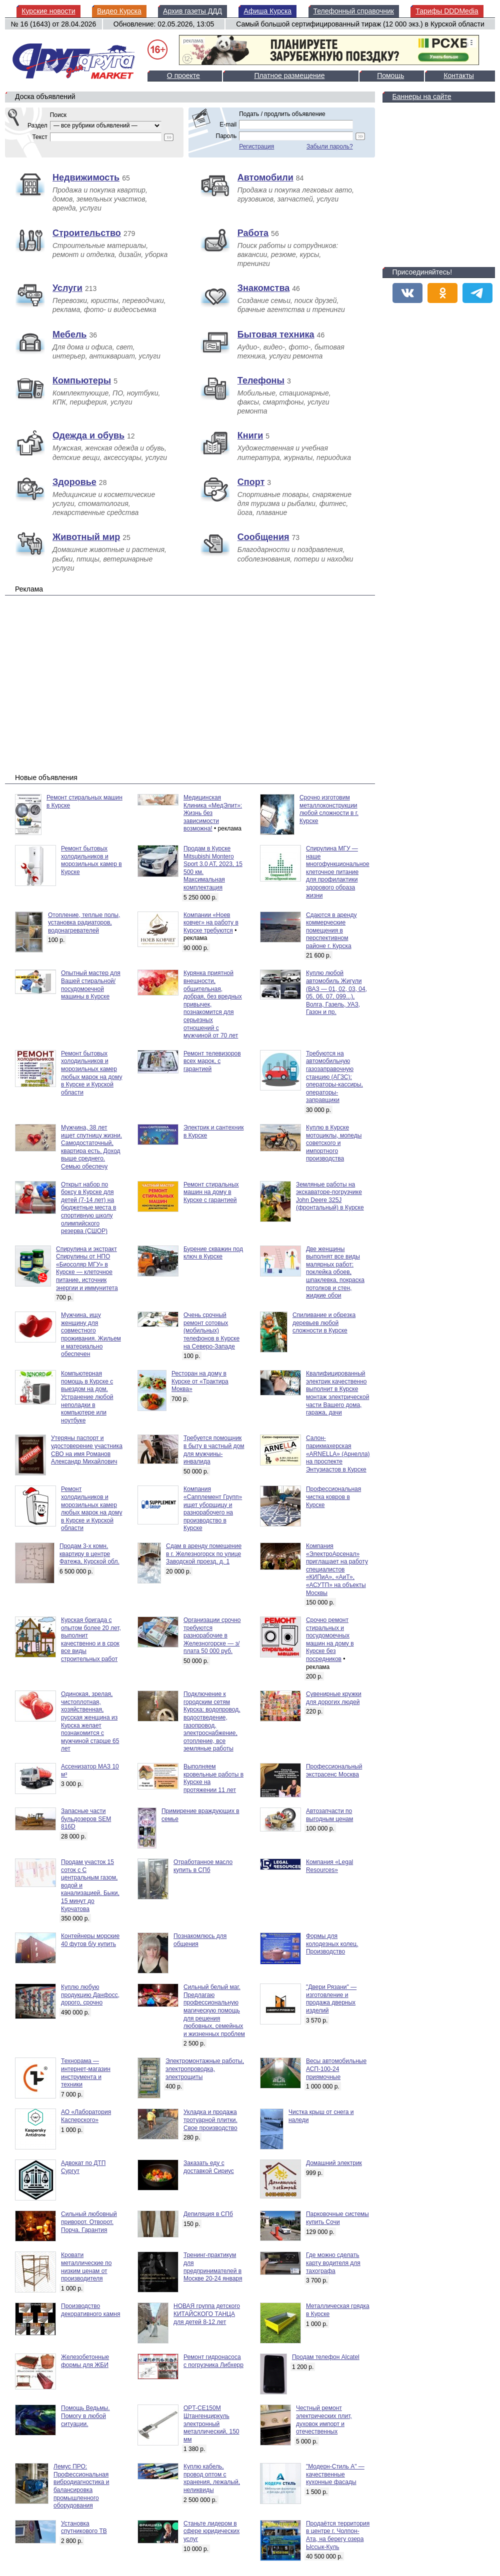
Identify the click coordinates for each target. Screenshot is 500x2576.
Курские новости (48, 11)
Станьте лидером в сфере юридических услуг (212, 2531)
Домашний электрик (334, 2163)
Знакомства (264, 288)
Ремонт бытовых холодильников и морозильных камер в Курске (91, 860)
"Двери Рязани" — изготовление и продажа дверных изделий (331, 1999)
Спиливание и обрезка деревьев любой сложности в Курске (324, 1323)
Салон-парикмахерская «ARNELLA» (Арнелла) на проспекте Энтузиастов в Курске (338, 1453)
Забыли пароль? (329, 146)
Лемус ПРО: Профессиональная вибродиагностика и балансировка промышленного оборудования (82, 2486)
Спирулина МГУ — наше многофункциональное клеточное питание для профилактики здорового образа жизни (338, 872)
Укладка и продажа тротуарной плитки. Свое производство (211, 2119)
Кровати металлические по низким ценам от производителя (86, 2267)
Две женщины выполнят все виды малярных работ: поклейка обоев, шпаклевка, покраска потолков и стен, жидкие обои (335, 1273)
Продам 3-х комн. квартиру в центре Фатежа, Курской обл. (90, 1553)
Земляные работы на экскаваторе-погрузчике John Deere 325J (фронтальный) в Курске (330, 1196)
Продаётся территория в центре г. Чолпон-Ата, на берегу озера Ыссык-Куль (338, 2535)
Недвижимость (86, 177)
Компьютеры (81, 381)
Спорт (251, 482)
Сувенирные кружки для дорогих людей (334, 1698)
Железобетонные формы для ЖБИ (85, 2361)
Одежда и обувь (88, 435)
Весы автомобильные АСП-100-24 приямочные (336, 2069)
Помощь (390, 76)
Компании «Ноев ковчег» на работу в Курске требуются (211, 923)
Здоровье (74, 482)
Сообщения (264, 537)
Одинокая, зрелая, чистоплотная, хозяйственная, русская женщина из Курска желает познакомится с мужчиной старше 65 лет (90, 1721)
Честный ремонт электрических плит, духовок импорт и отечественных (324, 2419)
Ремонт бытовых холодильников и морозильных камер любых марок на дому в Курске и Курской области (91, 1073)
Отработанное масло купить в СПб (203, 1866)
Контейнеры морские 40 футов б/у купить (90, 1940)
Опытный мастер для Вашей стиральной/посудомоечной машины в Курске (90, 985)
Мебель (69, 335)
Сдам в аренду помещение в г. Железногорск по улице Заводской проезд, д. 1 (204, 1553)
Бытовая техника (276, 335)
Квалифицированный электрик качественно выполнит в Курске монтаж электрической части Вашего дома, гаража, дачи (337, 1393)
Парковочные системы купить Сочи (337, 2218)
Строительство (86, 233)
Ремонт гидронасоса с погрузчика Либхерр (214, 2361)
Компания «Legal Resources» (329, 1866)
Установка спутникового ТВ (84, 2527)
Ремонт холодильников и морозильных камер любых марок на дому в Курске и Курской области (91, 1509)
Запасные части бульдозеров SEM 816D (86, 1819)
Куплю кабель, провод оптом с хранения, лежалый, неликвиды (212, 2478)
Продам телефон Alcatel (326, 2357)
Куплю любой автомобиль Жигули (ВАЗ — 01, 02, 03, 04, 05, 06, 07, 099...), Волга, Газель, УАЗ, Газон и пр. (336, 993)
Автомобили (266, 177)
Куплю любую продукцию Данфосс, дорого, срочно (90, 1995)
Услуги (67, 288)
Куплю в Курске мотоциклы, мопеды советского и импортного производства (334, 1143)
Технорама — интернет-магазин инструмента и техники (85, 2073)
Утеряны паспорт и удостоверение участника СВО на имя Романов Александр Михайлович (86, 1449)
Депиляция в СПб (208, 2214)
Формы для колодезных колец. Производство (332, 1943)
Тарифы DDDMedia (447, 11)
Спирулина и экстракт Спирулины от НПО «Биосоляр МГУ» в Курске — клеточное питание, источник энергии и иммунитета (87, 1269)
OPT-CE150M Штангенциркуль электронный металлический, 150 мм (212, 2423)
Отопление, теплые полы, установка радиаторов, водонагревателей (84, 923)
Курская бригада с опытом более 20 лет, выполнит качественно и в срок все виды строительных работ (91, 1639)
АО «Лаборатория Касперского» (86, 2116)
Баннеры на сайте (422, 96)
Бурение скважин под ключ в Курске (213, 1253)
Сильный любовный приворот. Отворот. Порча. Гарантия (89, 2221)
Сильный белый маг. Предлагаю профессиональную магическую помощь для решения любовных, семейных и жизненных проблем (214, 2011)
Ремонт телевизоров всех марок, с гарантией (212, 1061)
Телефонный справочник (354, 11)
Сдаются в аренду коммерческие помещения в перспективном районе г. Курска (331, 931)
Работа (253, 233)
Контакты (459, 76)
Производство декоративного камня (90, 2310)
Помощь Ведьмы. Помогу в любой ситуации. (85, 2415)
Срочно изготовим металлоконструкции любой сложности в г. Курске (329, 809)
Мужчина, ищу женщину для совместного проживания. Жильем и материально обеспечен (91, 1335)
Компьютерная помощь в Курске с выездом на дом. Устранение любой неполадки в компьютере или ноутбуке (87, 1397)
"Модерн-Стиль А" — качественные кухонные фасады (335, 2474)
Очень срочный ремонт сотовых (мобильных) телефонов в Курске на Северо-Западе (212, 1331)
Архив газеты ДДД (192, 11)
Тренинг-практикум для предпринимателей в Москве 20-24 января (213, 2267)
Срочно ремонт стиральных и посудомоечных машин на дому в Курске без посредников (330, 1639)
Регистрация (256, 146)
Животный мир (86, 537)
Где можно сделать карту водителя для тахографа (333, 2263)
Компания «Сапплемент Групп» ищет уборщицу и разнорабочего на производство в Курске (213, 1509)
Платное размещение (289, 76)
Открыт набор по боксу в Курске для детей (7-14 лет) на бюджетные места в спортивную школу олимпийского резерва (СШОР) (88, 1208)
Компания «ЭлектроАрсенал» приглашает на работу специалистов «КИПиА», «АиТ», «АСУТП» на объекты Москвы (337, 1569)
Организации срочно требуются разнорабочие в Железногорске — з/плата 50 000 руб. (212, 1635)
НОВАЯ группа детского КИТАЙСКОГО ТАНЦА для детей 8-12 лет (207, 2313)
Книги (251, 435)
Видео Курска (119, 11)
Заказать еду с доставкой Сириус (209, 2167)
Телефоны (261, 381)
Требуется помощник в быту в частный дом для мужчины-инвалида (214, 1449)
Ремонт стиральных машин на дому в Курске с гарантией (211, 1192)
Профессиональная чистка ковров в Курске (333, 1497)
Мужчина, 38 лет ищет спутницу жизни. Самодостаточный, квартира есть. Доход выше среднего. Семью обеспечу (91, 1147)
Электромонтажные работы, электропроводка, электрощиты (205, 2069)
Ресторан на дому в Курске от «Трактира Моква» (200, 1381)
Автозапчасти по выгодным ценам (329, 1815)
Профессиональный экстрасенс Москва (334, 1770)
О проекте (183, 76)
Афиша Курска (268, 11)
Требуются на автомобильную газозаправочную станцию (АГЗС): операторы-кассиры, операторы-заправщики (334, 1077)
